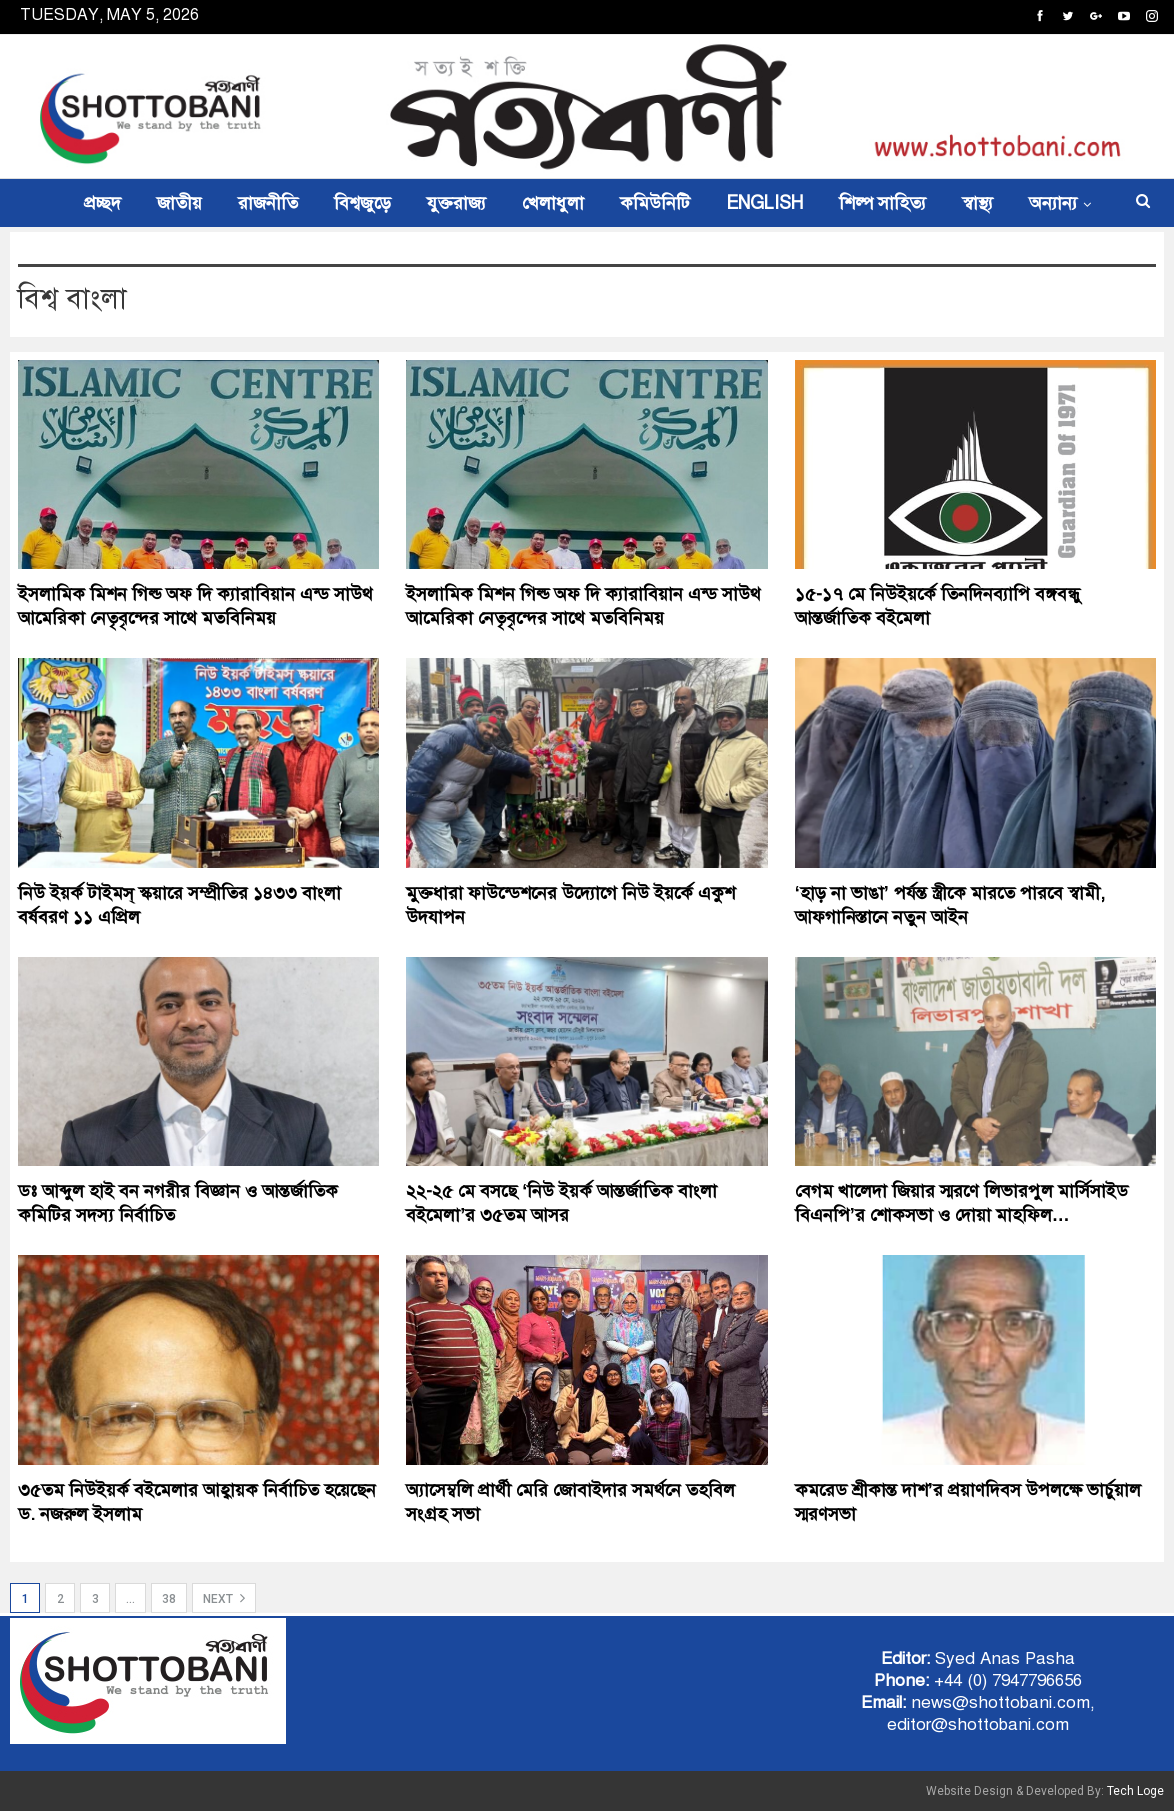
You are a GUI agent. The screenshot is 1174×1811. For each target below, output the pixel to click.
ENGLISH (764, 203)
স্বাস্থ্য (977, 203)
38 (169, 1599)
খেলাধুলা (553, 203)
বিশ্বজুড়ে (362, 203)
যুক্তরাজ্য (456, 203)
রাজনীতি (268, 203)
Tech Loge (1135, 1791)
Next (224, 1598)
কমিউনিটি (655, 203)
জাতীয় (179, 203)
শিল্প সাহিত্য (882, 203)
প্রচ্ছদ (102, 203)
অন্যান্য (1053, 203)
